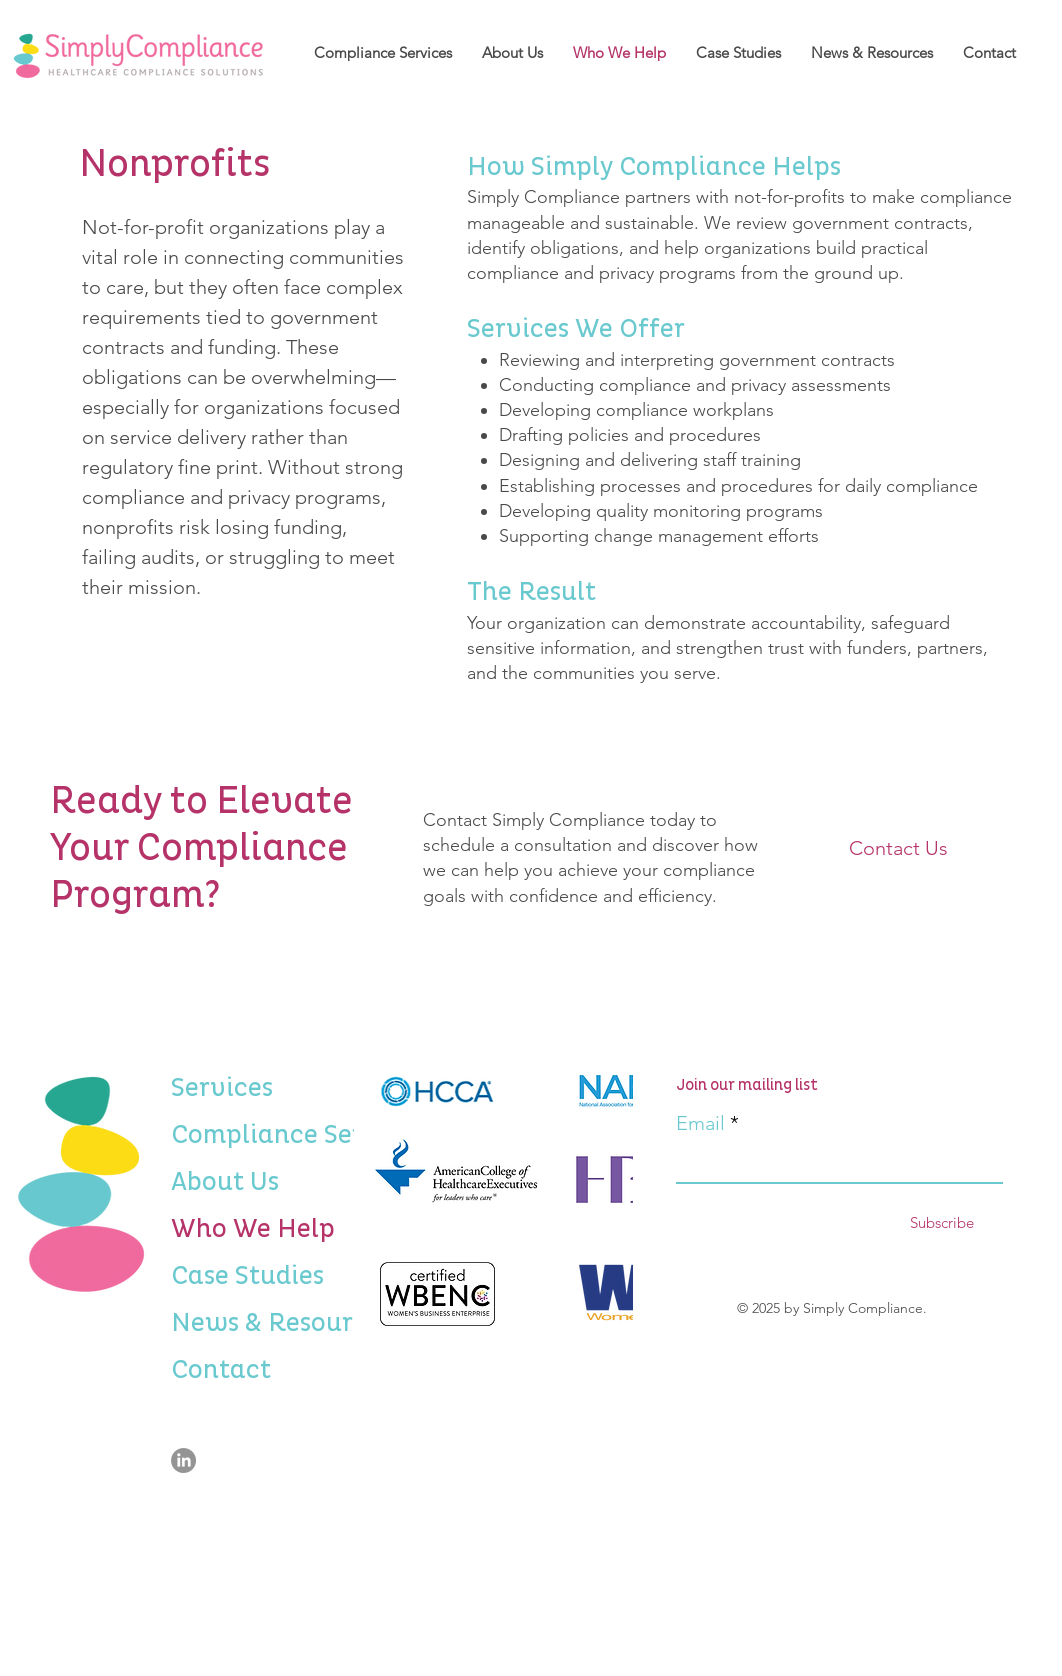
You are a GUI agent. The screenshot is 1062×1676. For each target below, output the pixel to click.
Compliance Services (223, 1135)
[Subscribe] (942, 1222)
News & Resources (223, 1323)
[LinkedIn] (183, 1460)
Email (700, 1123)
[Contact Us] (898, 848)
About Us (223, 1182)
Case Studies (223, 1276)
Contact (221, 1370)
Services (222, 1088)
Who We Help (223, 1229)
